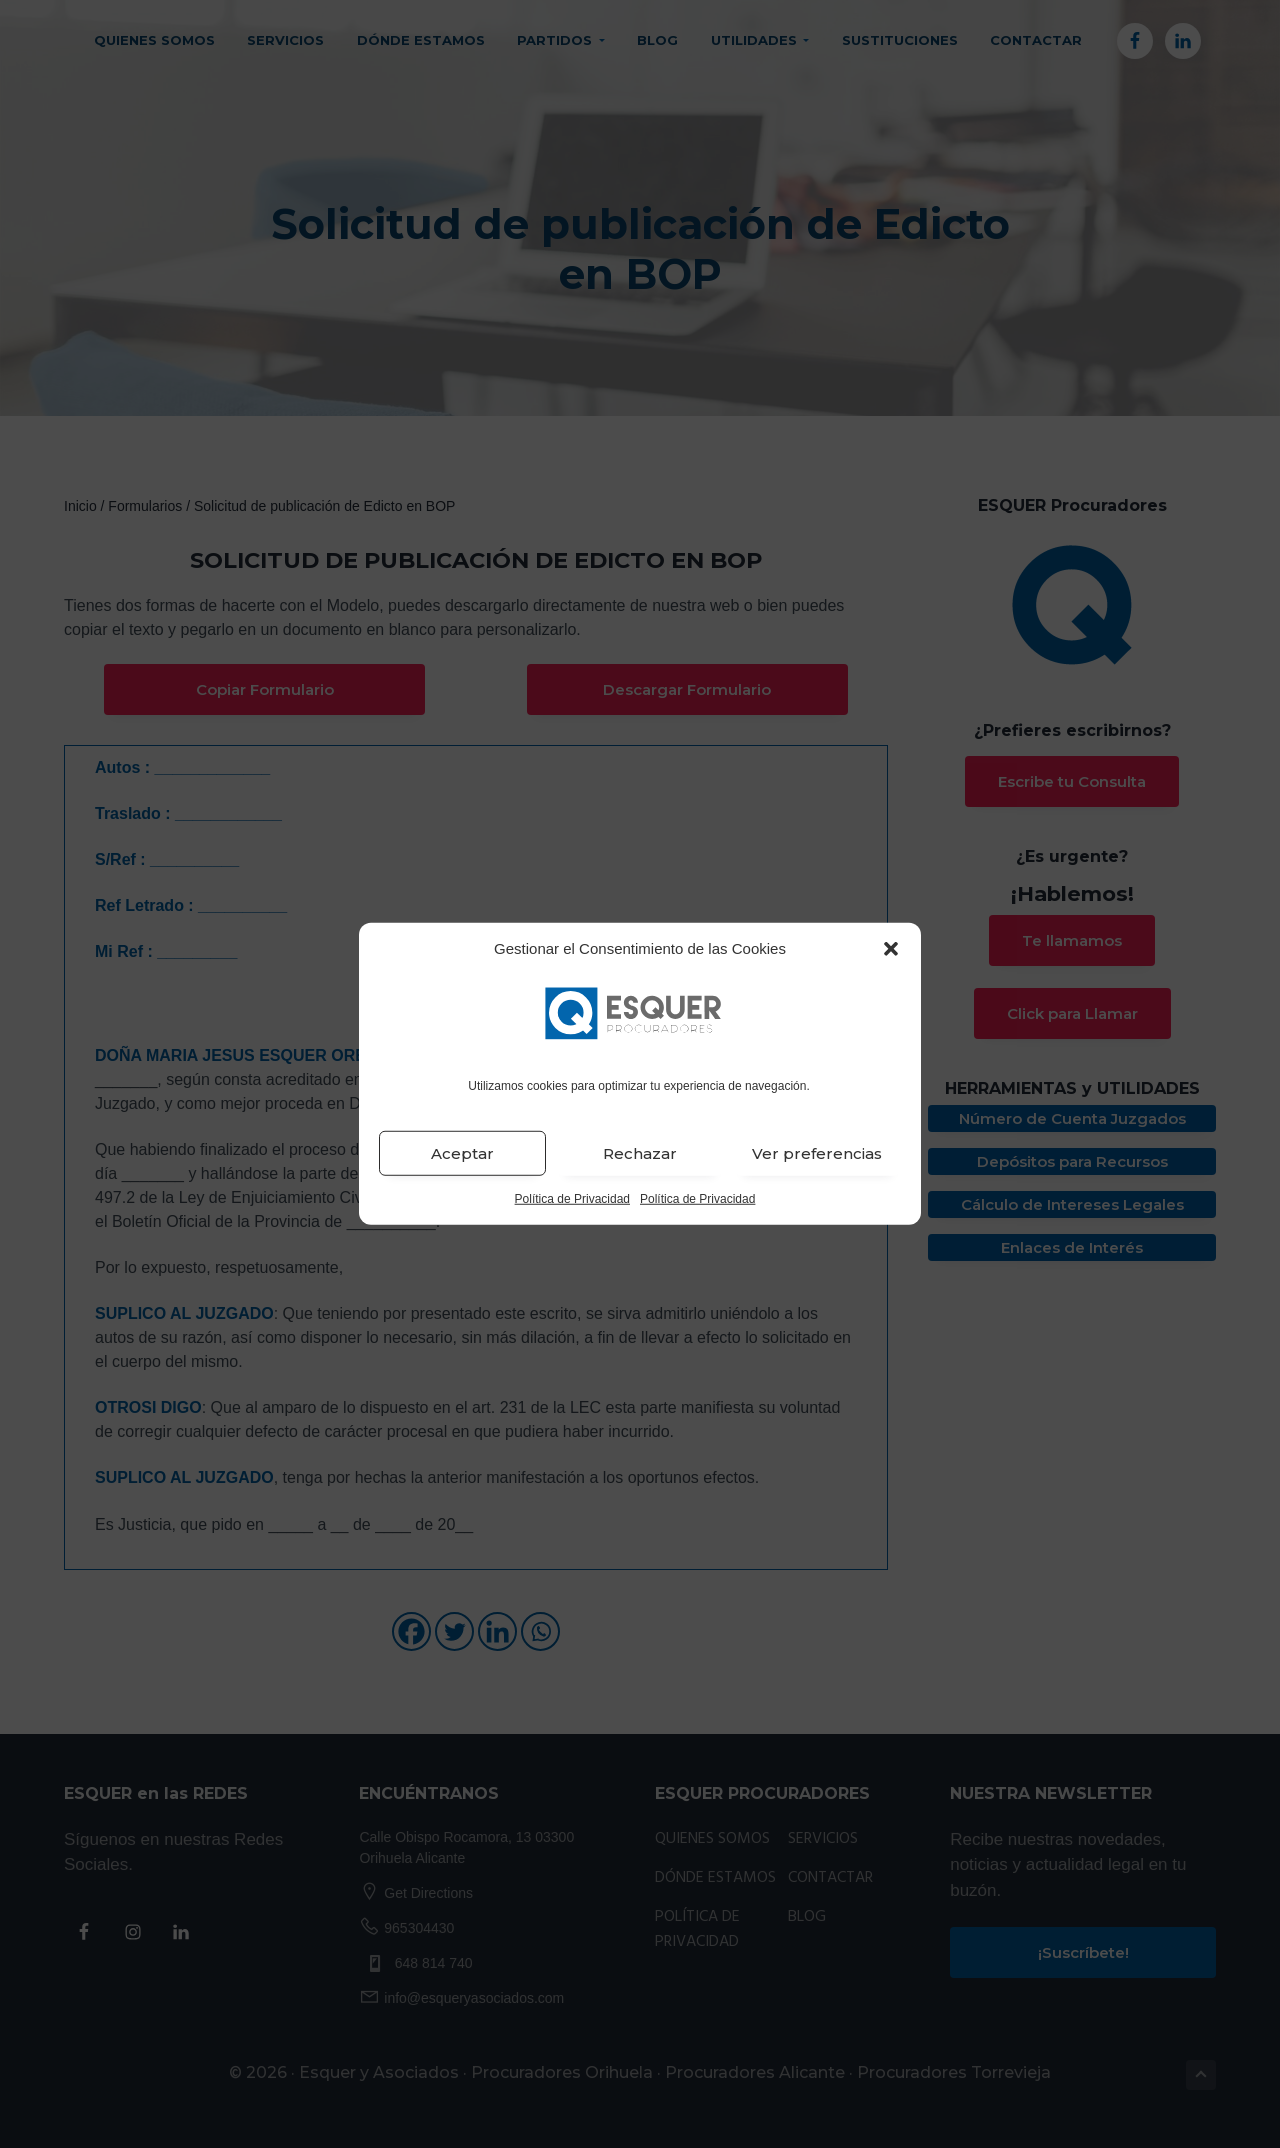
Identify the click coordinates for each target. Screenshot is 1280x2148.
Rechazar (640, 1153)
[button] (891, 949)
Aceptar (462, 1153)
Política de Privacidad (572, 1199)
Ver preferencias (817, 1153)
